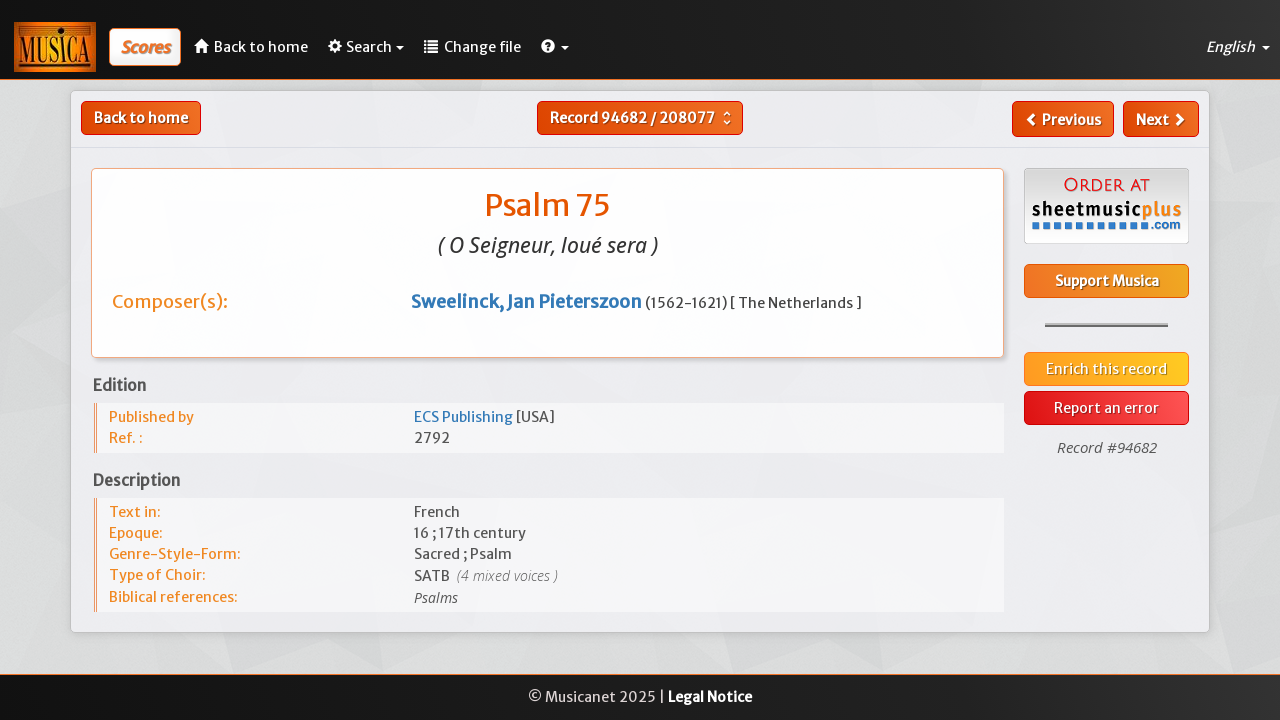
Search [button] (366, 47)
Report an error (1106, 408)
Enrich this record (1106, 369)
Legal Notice (710, 697)
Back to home (141, 118)
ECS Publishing (465, 417)
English (1238, 47)
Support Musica (1107, 281)
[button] (555, 47)
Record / (643, 118)
